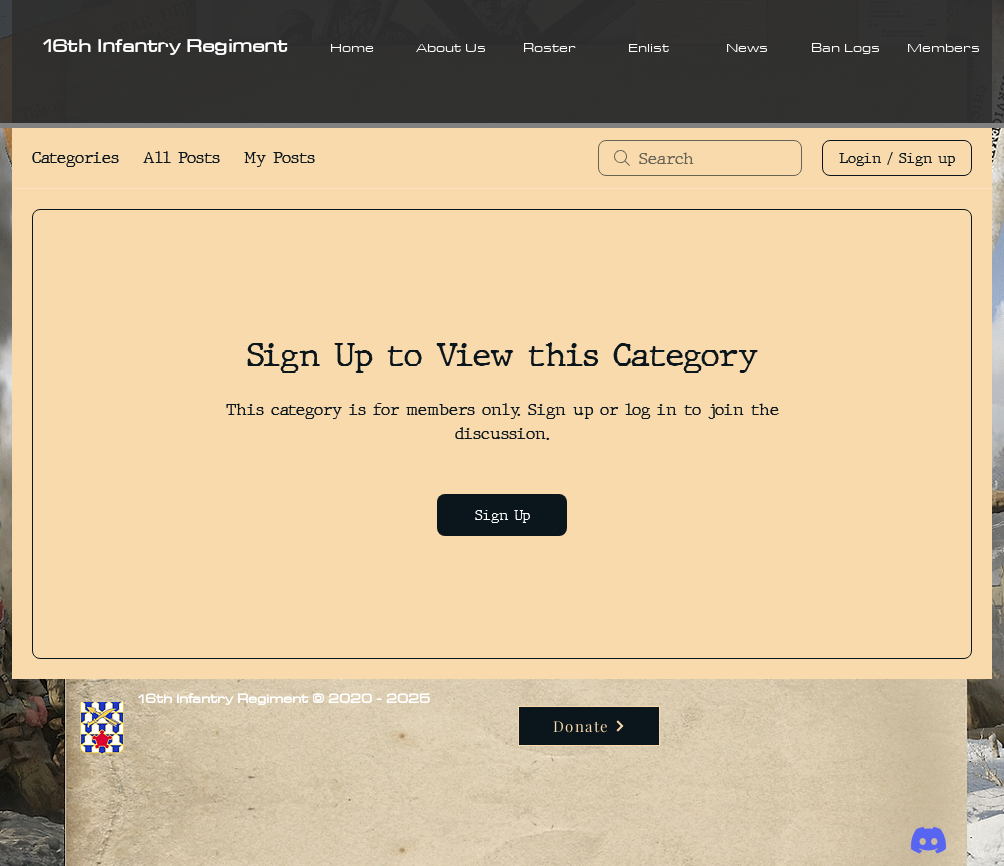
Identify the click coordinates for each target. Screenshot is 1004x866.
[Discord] (928, 840)
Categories (75, 157)
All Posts (181, 157)
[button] (450, 47)
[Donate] (589, 726)
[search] (700, 158)
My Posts (279, 157)
